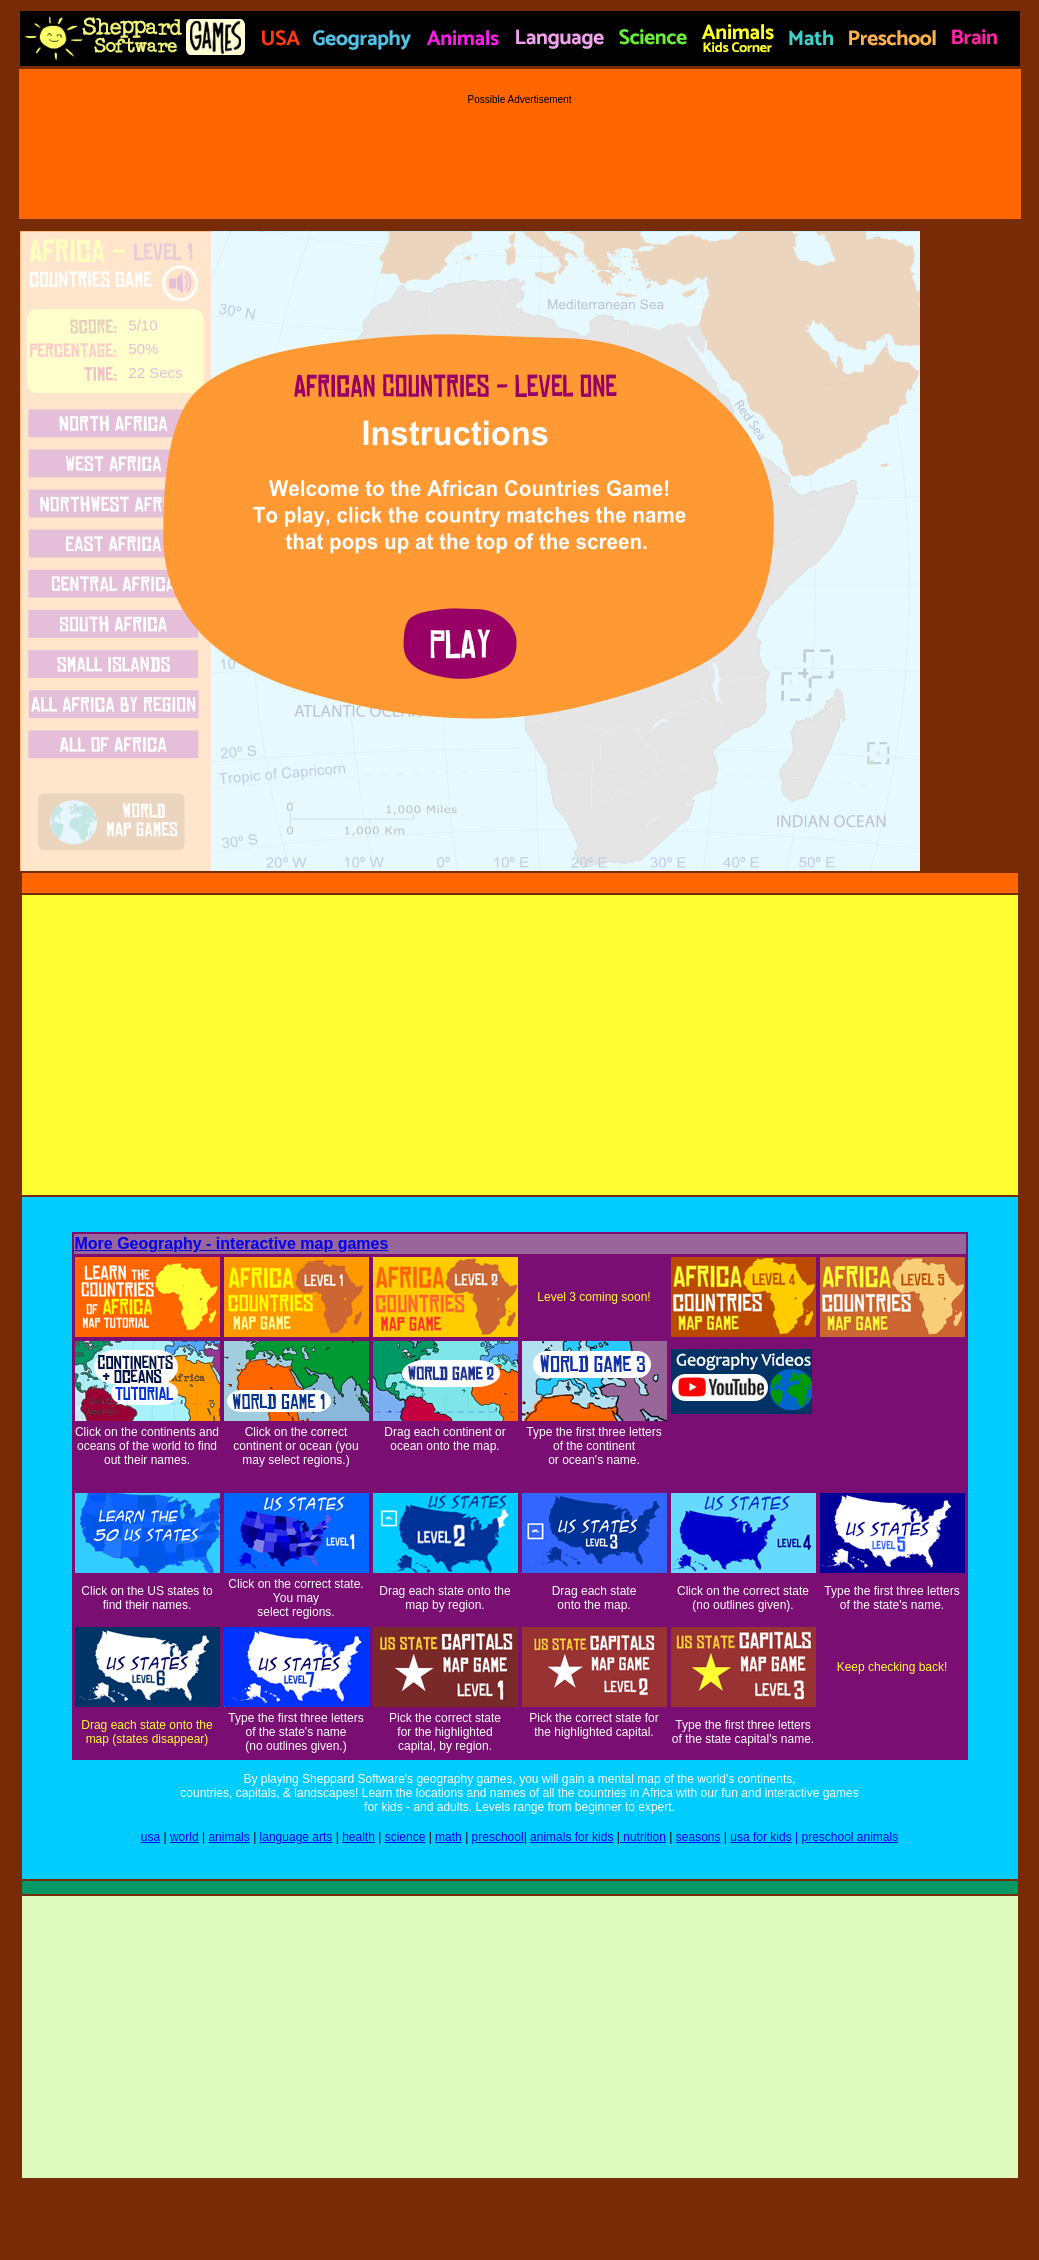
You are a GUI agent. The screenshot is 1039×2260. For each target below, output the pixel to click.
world (184, 1837)
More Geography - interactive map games (232, 1243)
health (358, 1837)
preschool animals (849, 1837)
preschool (498, 1837)
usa (150, 1837)
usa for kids (760, 1837)
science (405, 1837)
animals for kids (571, 1837)
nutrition (643, 1837)
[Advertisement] (520, 150)
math (448, 1837)
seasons (698, 1837)
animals (228, 1837)
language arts (296, 1837)
